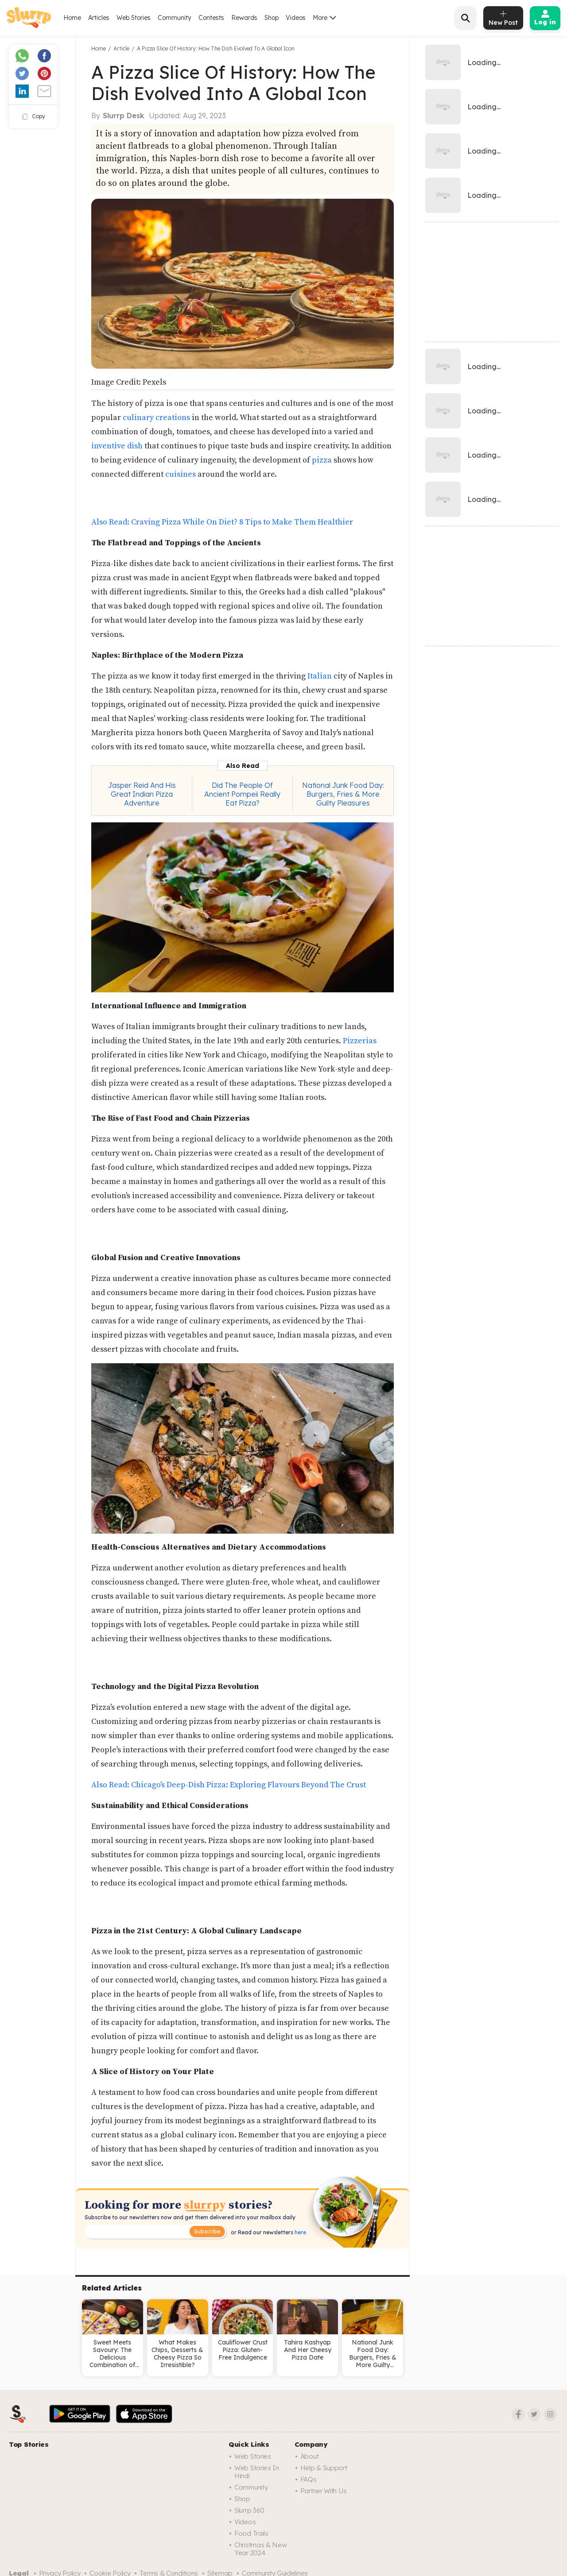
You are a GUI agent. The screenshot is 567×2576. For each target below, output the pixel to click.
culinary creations (156, 418)
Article (121, 48)
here (299, 2232)
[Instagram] (550, 2414)
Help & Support (323, 2468)
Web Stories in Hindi (256, 2472)
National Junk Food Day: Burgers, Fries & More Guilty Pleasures (343, 794)
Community (174, 18)
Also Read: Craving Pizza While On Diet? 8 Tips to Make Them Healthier (222, 522)
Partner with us (323, 2491)
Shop (271, 18)
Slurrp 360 (249, 2510)
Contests (211, 18)
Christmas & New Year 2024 (260, 2549)
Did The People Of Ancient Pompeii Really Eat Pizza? (242, 794)
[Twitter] (534, 2414)
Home (72, 18)
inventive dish (117, 446)
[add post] (503, 18)
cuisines (180, 474)
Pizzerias (360, 1041)
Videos (296, 18)
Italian (319, 676)
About (309, 2456)
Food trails (251, 2533)
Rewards (244, 18)
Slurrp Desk (123, 115)
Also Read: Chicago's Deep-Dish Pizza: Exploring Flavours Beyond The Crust (228, 1785)
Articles (98, 18)
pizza (322, 460)
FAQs (308, 2479)
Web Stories (134, 18)
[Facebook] (518, 2414)
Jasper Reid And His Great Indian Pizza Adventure (142, 794)
